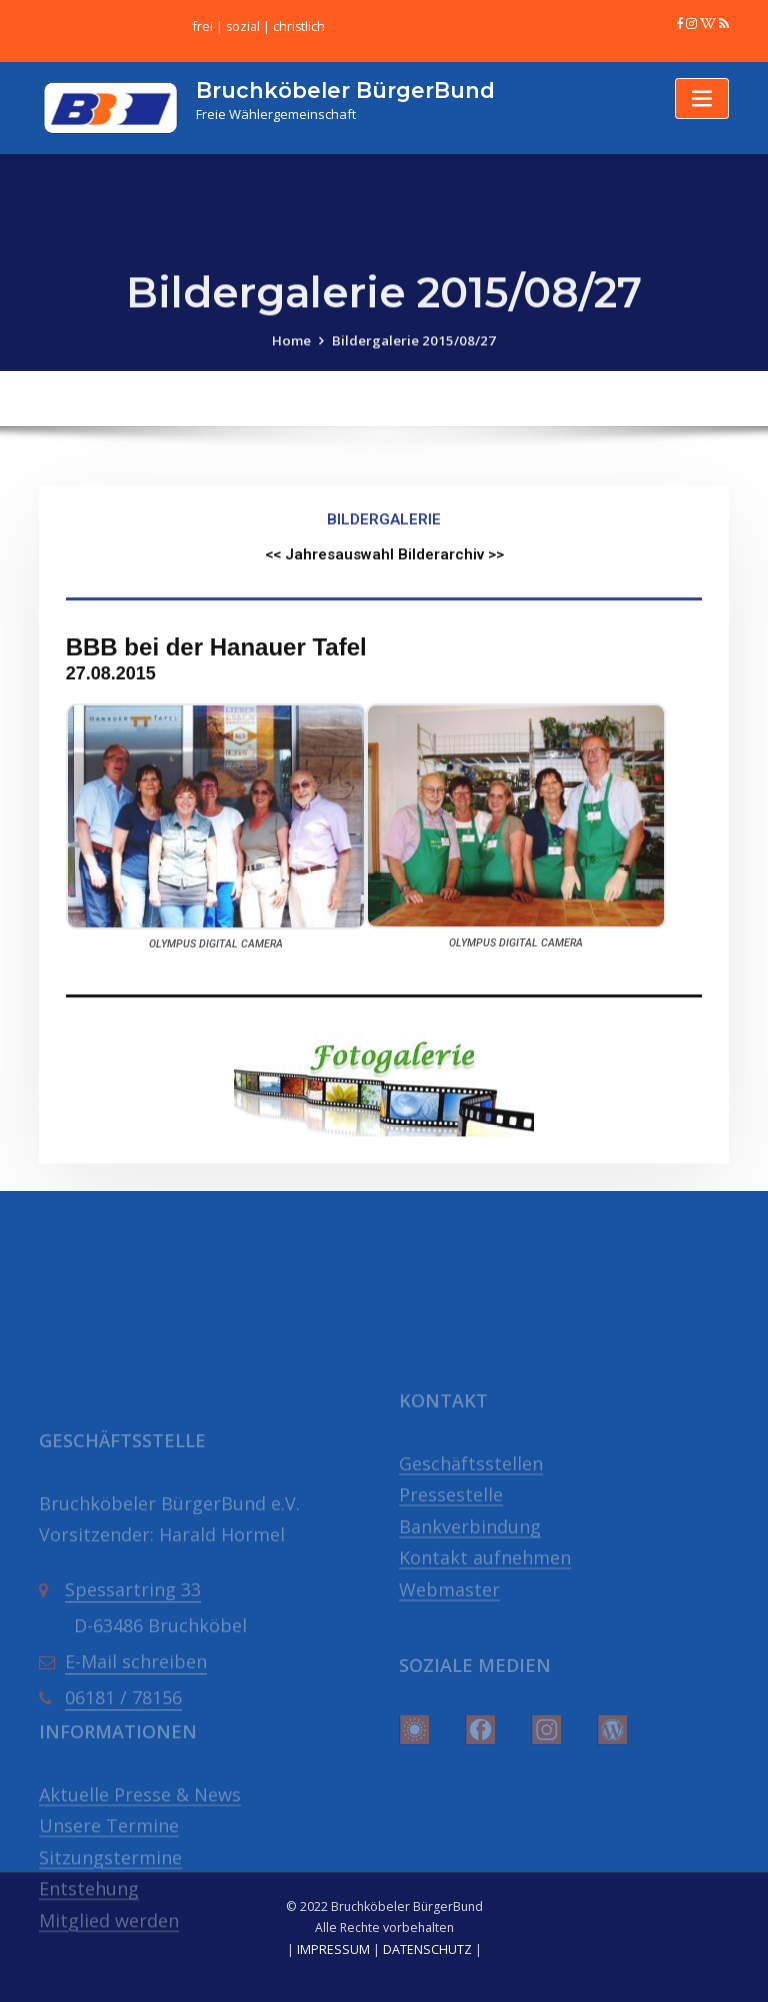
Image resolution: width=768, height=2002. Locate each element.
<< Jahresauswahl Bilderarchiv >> (384, 697)
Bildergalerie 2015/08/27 (413, 358)
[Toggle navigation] (702, 97)
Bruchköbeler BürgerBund (343, 88)
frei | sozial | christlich (258, 26)
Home (296, 358)
